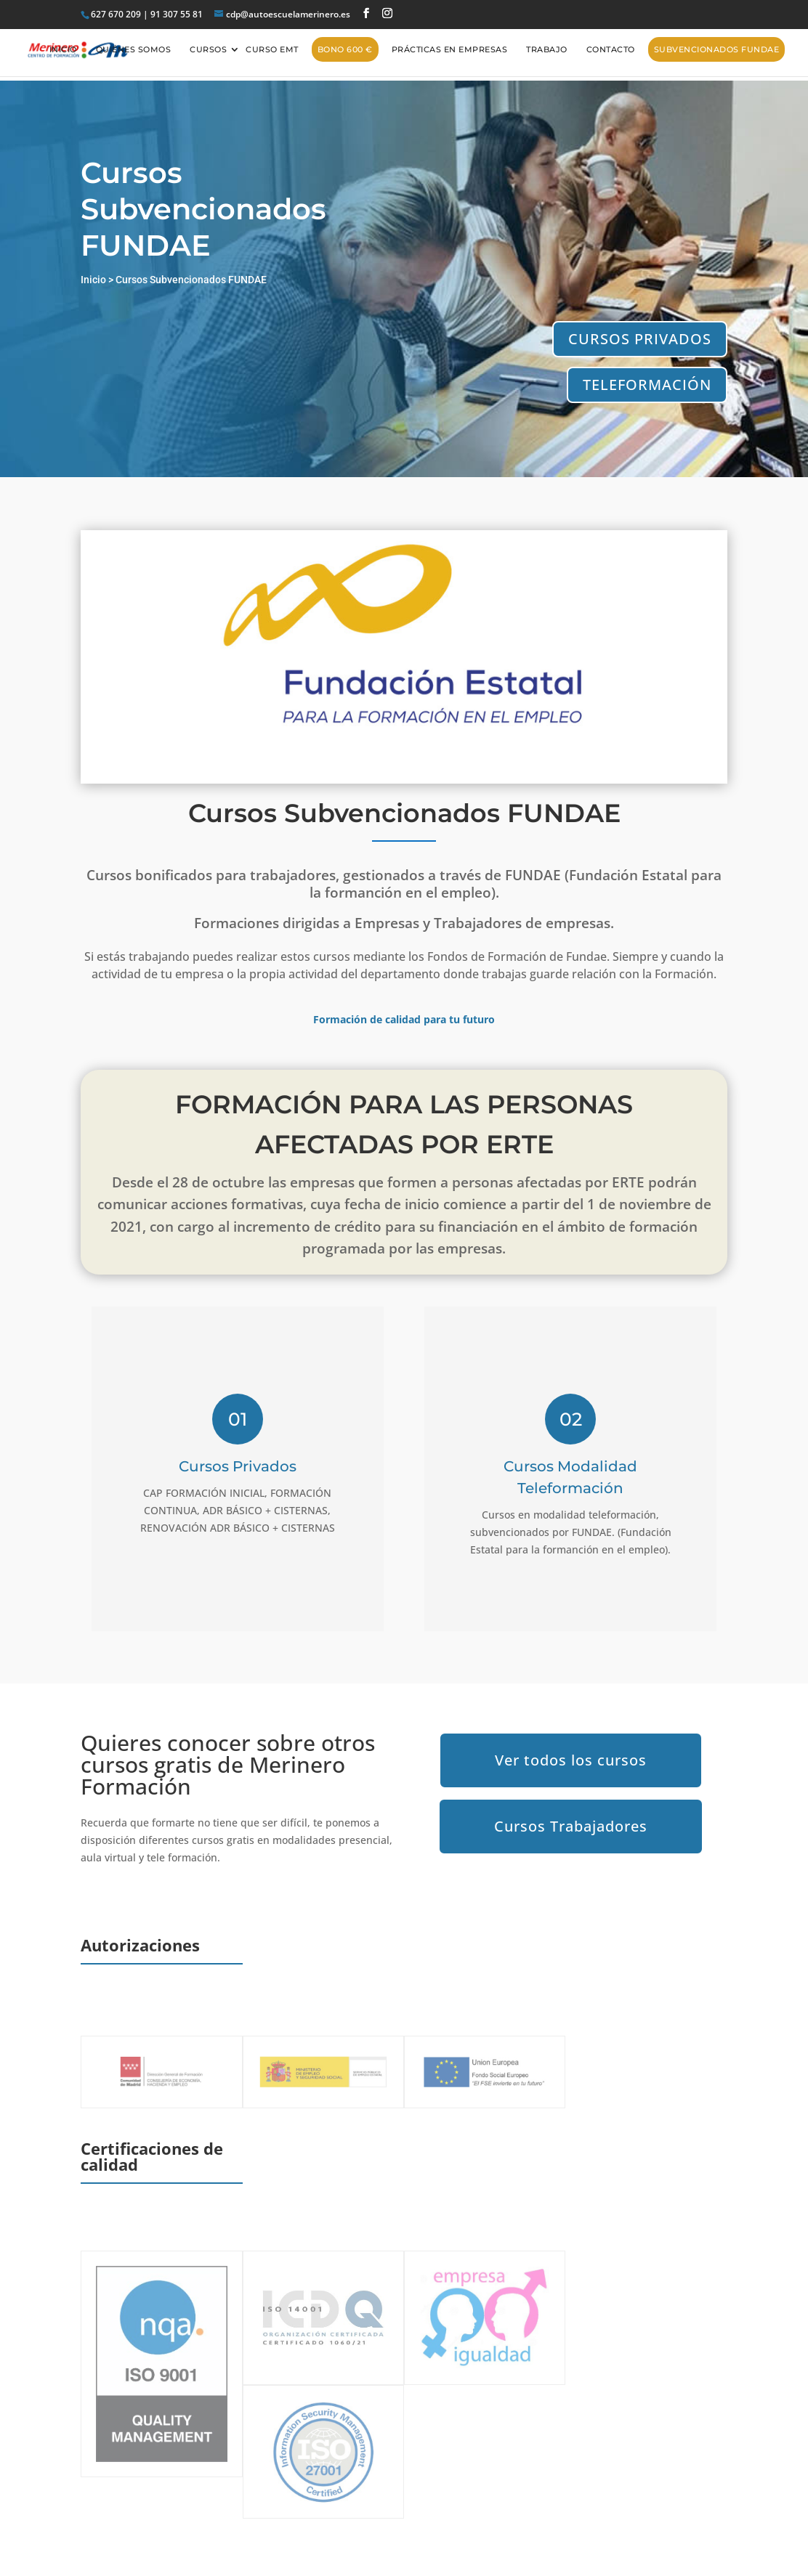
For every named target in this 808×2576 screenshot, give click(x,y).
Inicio (63, 49)
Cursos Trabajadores (570, 1826)
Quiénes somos (133, 49)
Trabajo (546, 49)
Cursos (208, 49)
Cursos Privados (237, 1466)
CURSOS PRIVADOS (639, 339)
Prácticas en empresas (450, 49)
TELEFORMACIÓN (647, 384)
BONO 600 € (345, 49)
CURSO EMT (272, 49)
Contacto (610, 49)
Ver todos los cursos (571, 1760)
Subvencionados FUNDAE (717, 49)
